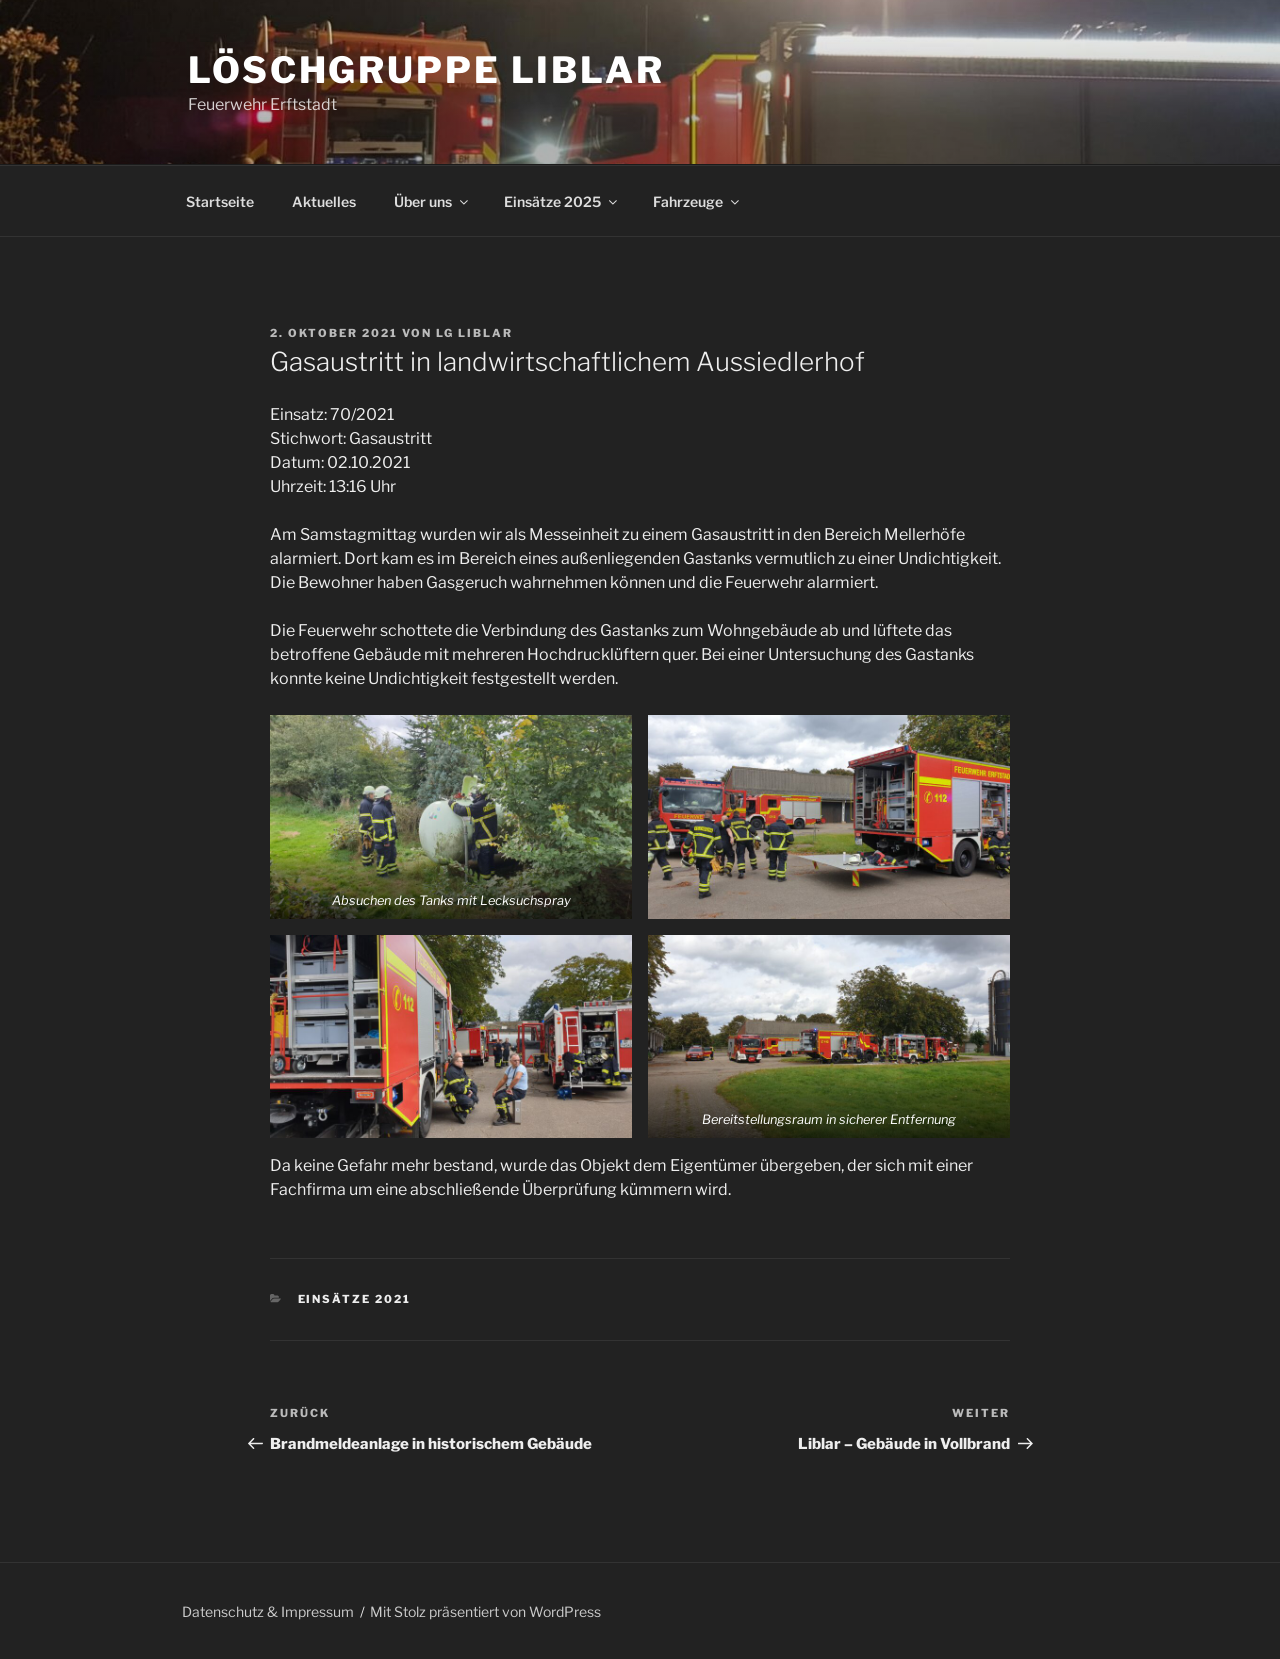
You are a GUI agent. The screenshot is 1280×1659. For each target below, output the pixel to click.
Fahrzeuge (697, 201)
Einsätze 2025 (562, 201)
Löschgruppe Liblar (426, 70)
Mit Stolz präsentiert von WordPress (485, 1611)
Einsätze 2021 (355, 1299)
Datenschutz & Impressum (268, 1611)
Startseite (220, 201)
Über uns (432, 201)
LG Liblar (474, 333)
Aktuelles (324, 201)
